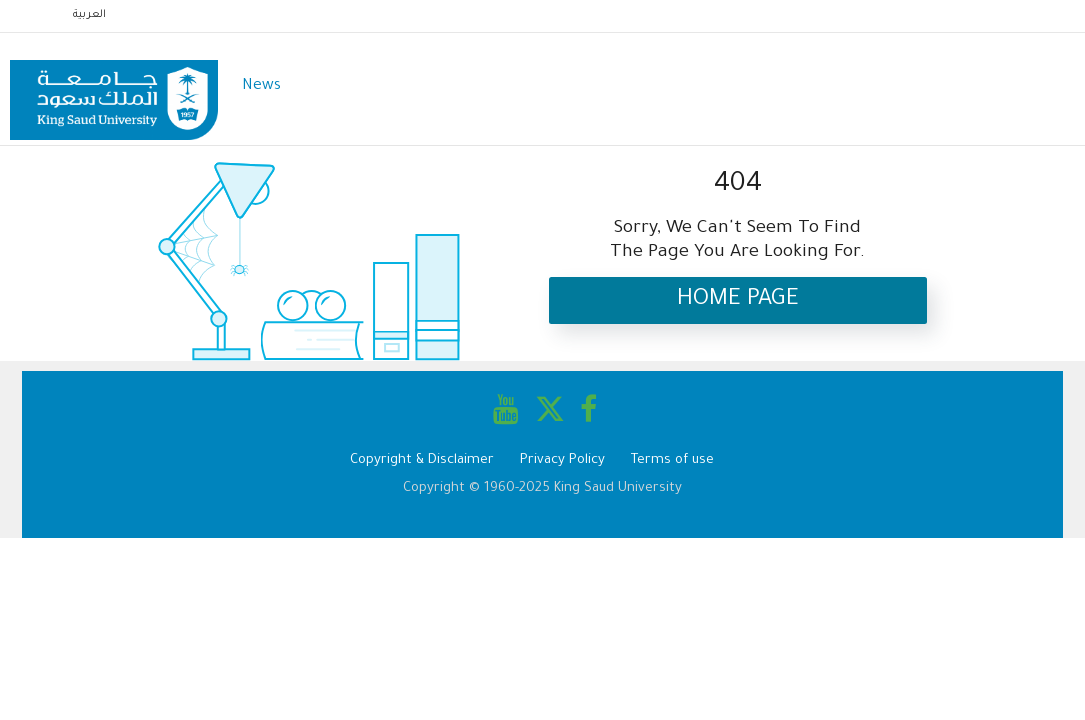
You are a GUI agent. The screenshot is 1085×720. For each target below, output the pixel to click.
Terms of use (672, 460)
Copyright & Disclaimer (422, 460)
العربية (89, 15)
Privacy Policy (562, 460)
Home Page (738, 300)
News (261, 86)
